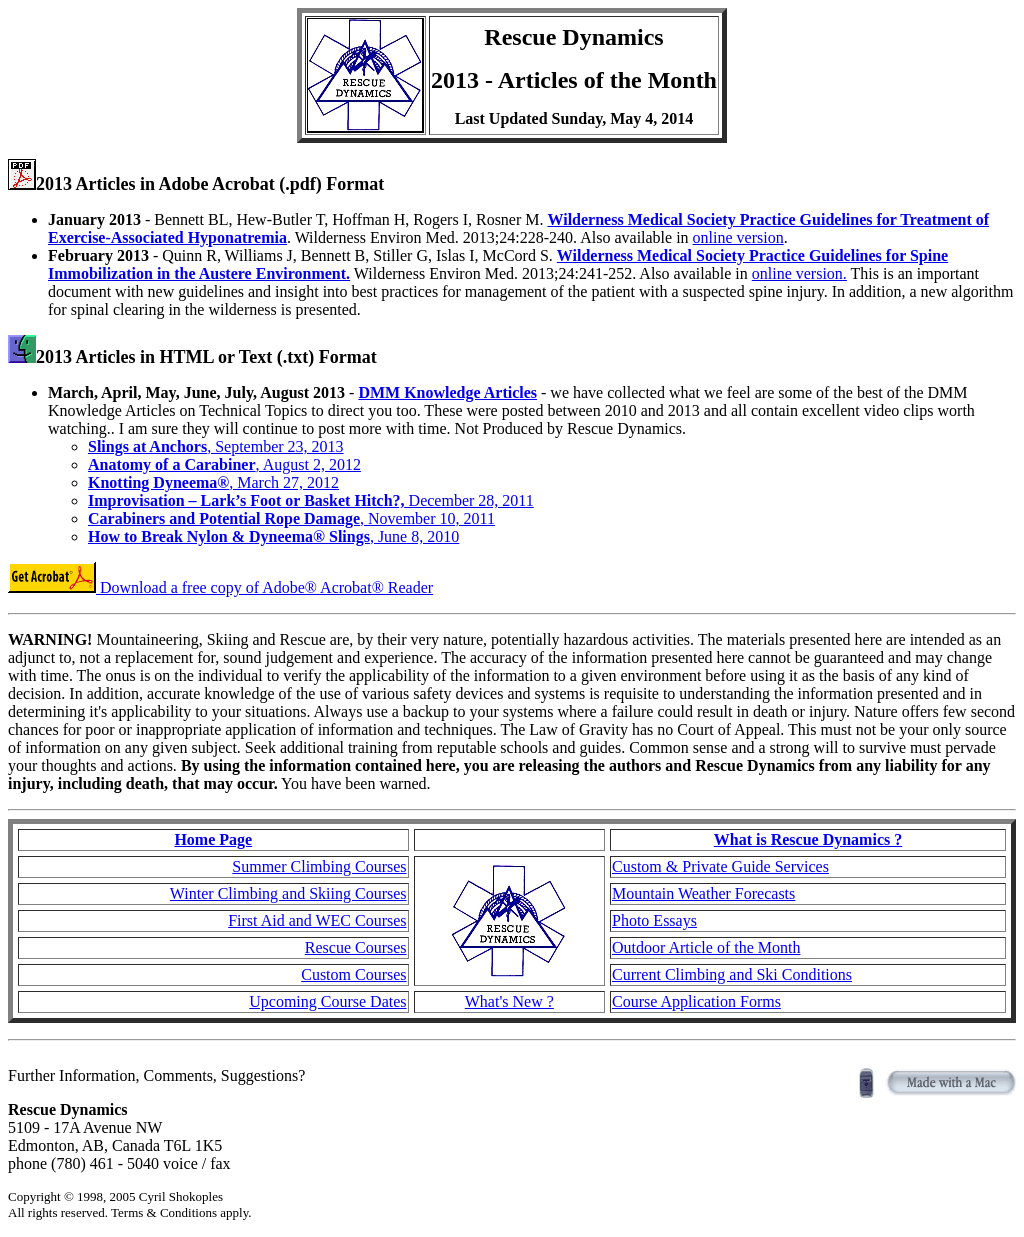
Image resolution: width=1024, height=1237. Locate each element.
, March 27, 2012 (213, 482)
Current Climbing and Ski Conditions (732, 974)
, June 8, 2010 (273, 536)
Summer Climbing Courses (319, 866)
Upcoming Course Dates (327, 1001)
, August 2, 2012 (224, 464)
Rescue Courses (356, 947)
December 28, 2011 (311, 500)
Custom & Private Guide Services (720, 866)
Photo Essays (654, 920)
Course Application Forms (696, 1001)
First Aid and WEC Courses (317, 920)
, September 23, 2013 (216, 446)
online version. (799, 273)
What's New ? (509, 1001)
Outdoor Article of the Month (706, 947)
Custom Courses (353, 974)
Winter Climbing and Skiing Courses (288, 893)
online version (738, 237)
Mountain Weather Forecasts (703, 893)
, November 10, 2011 (291, 518)
